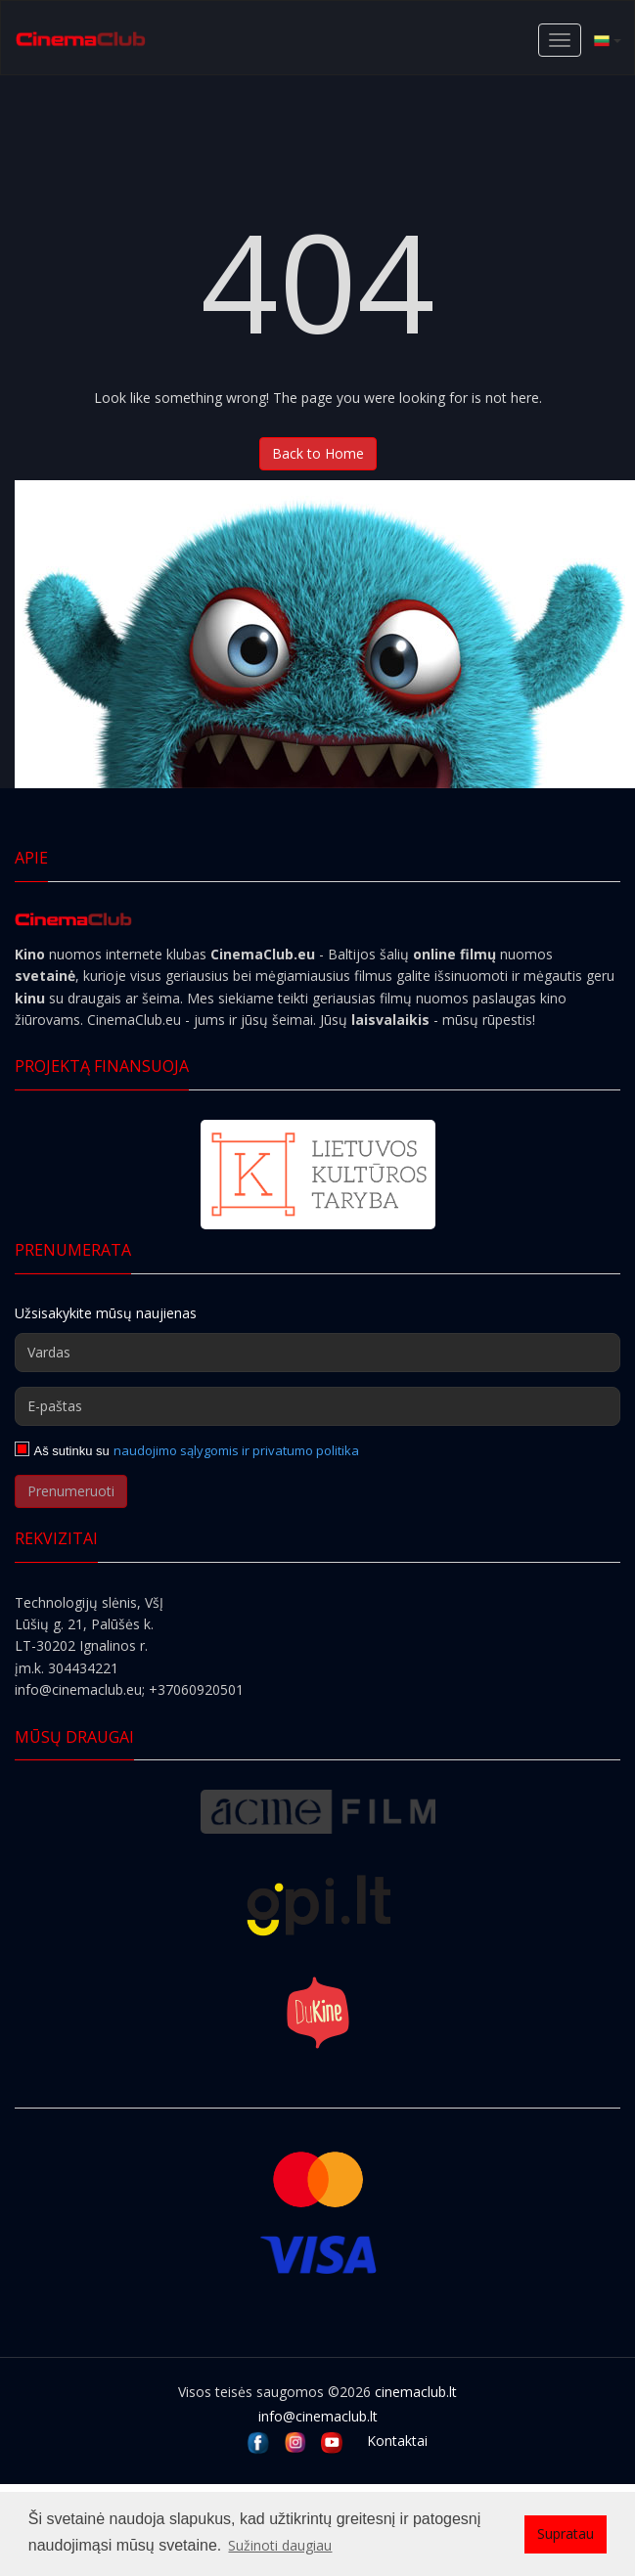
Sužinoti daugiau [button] (280, 2545)
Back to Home (318, 453)
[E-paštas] (317, 1406)
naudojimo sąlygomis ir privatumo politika (236, 1450)
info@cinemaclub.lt (318, 2416)
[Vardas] (317, 1352)
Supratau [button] (565, 2533)
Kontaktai (397, 2440)
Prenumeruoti (70, 1491)
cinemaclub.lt (416, 2391)
